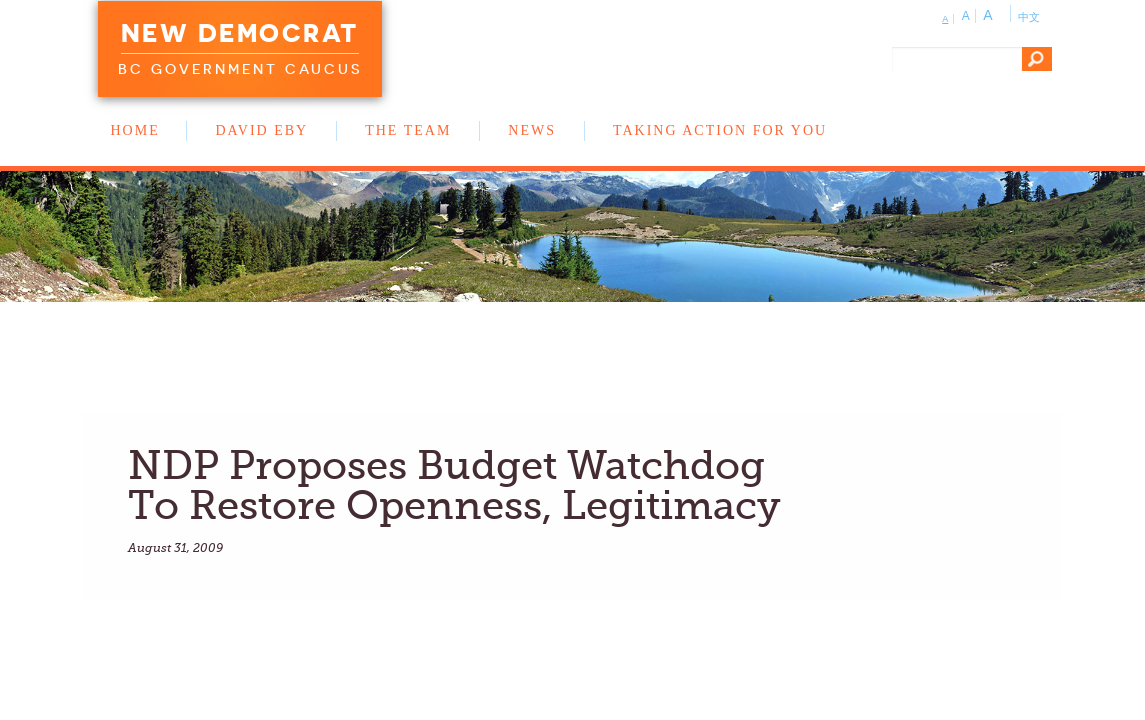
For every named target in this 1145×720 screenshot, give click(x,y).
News (532, 130)
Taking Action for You (720, 130)
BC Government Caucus (240, 69)
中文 (1029, 17)
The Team (408, 130)
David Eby (261, 130)
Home (135, 130)
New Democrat (240, 33)
